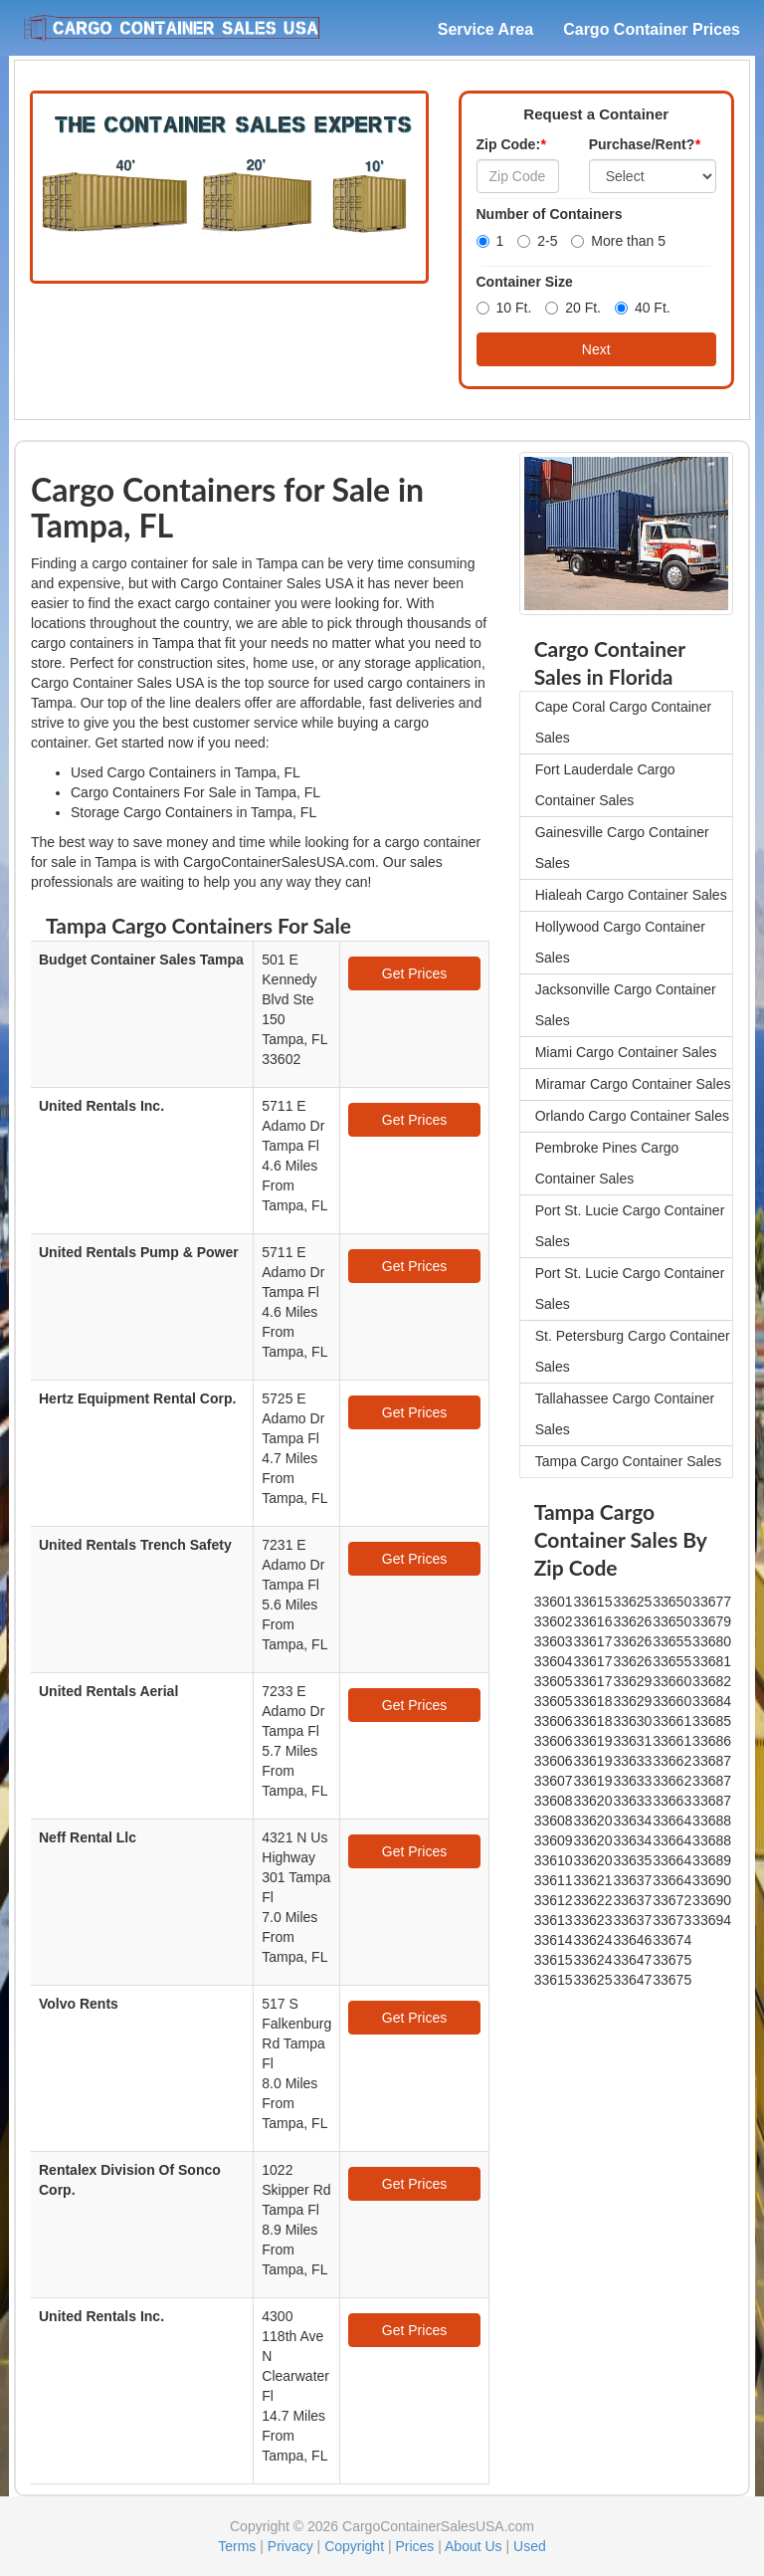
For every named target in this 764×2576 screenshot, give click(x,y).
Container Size (525, 282)
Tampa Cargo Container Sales (628, 1461)
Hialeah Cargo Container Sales (631, 895)
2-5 (537, 241)
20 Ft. (573, 308)
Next (596, 349)
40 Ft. (642, 308)
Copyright (354, 2546)
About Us (473, 2546)
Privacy (290, 2546)
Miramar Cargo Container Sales (633, 1084)
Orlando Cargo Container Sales (632, 1116)
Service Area (485, 29)
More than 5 (618, 241)
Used (529, 2546)
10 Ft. (504, 308)
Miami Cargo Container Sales (626, 1052)
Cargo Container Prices (651, 29)
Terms (237, 2546)
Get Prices (414, 973)
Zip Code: (511, 144)
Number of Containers (550, 214)
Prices (414, 2546)
